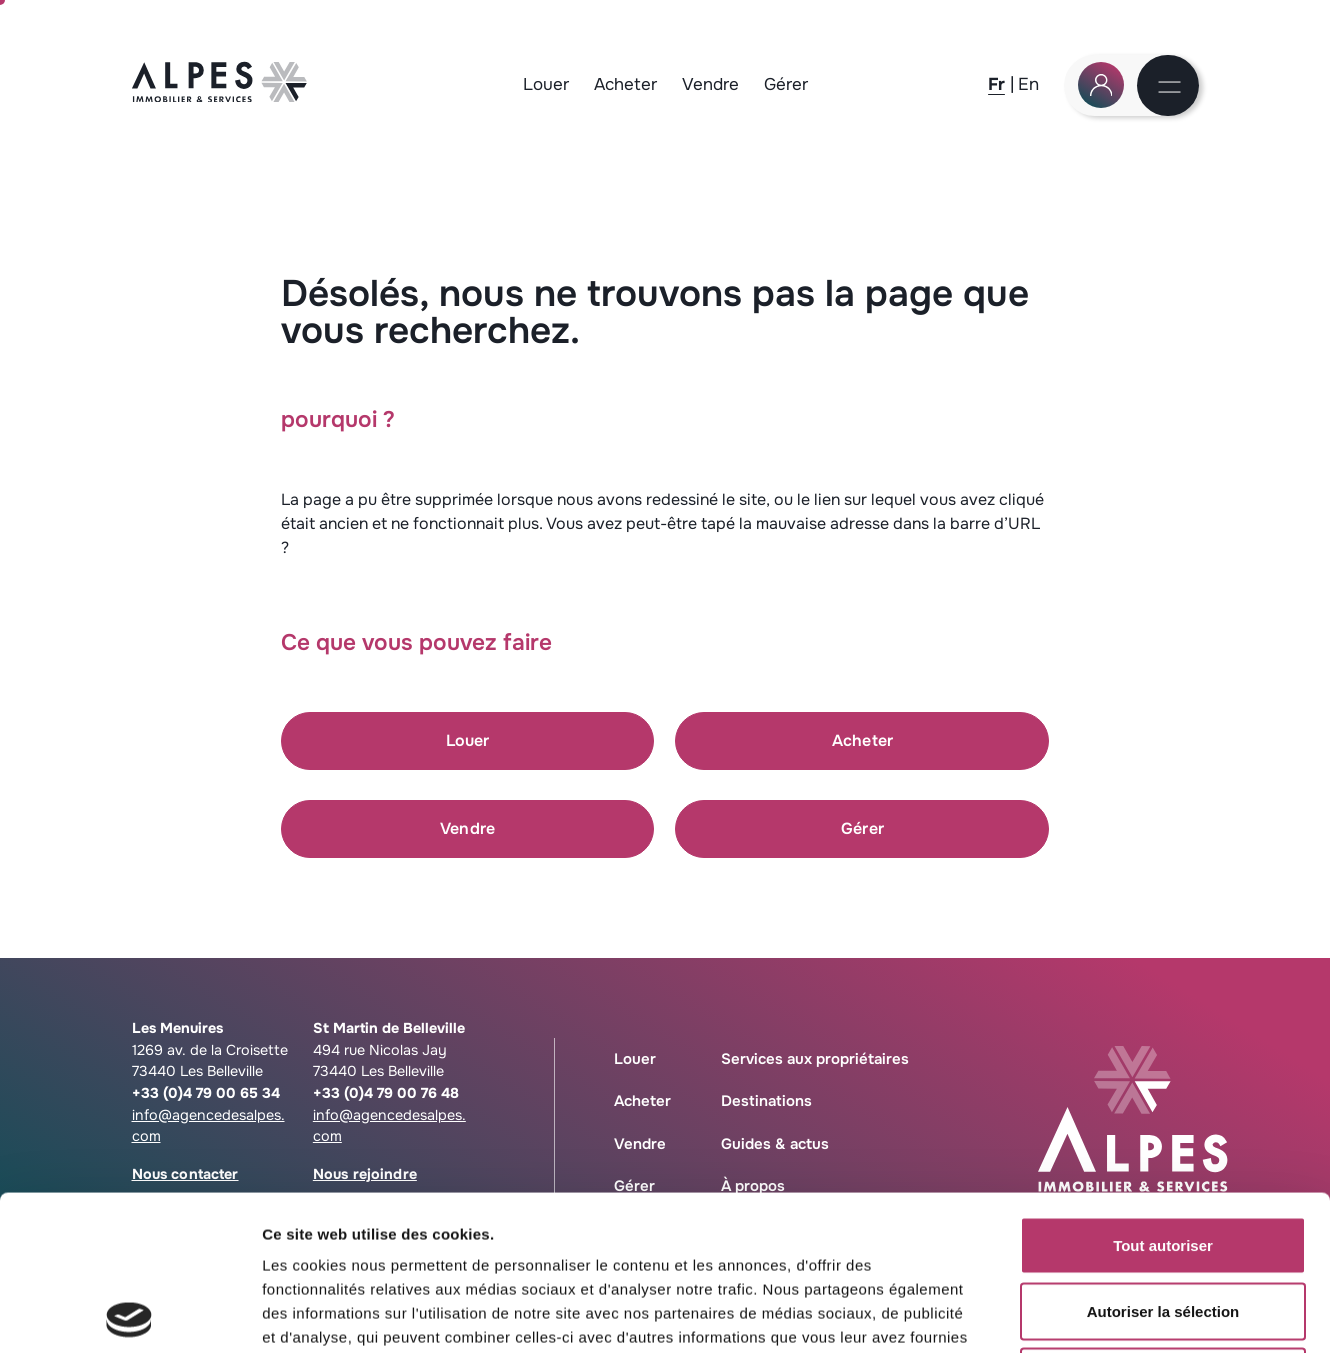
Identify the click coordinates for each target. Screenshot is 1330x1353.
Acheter (625, 84)
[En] (1028, 84)
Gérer (786, 84)
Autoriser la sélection (1163, 1156)
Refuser (1163, 1221)
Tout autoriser (1163, 1090)
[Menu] (1169, 88)
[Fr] (996, 84)
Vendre (710, 84)
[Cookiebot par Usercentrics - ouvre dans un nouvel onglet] (129, 1314)
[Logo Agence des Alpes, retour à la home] (220, 96)
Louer (546, 84)
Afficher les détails (1101, 1313)
